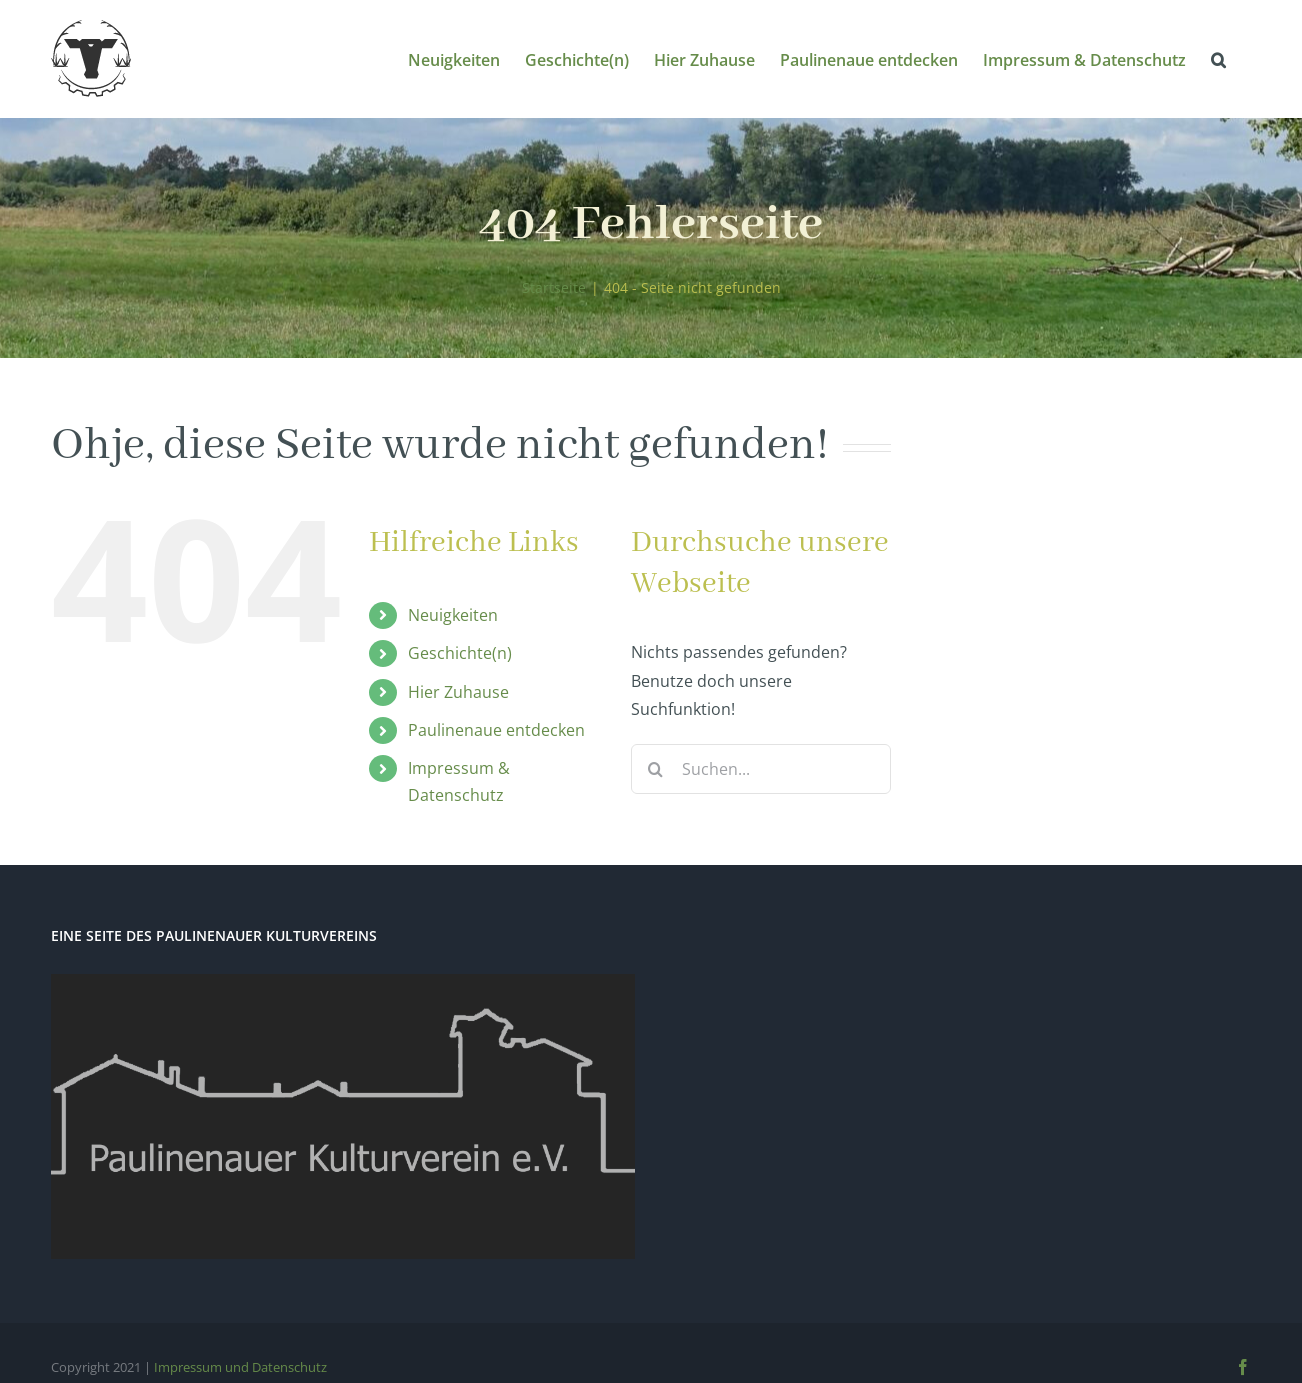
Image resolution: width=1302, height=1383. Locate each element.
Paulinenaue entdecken (496, 730)
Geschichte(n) (460, 653)
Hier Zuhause (458, 692)
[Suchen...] (761, 769)
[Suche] (656, 769)
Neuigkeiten (453, 615)
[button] (1218, 58)
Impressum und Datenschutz (240, 1367)
